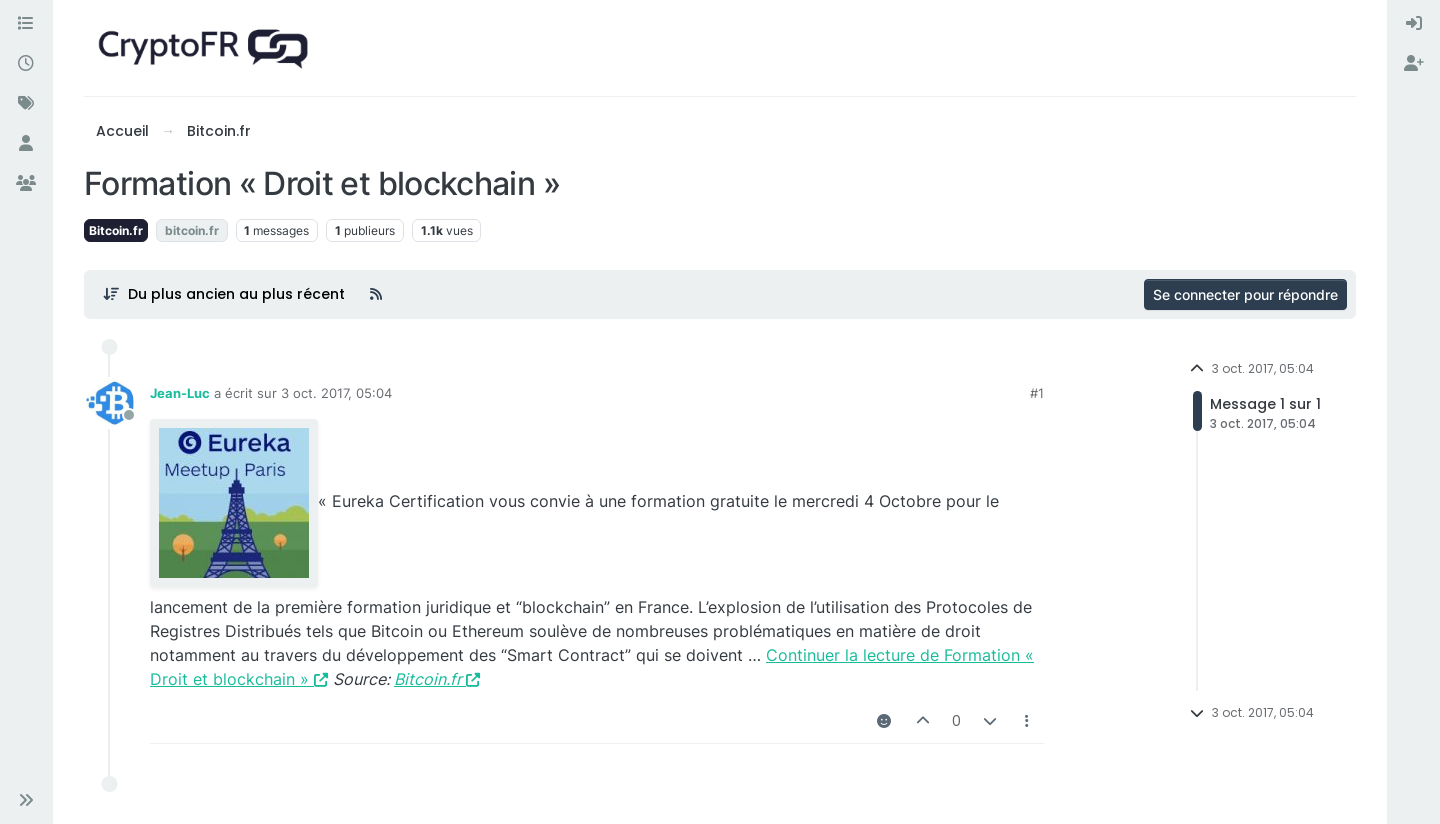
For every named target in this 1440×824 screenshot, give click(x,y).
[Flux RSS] (376, 294)
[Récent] (26, 64)
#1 (1037, 393)
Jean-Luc (180, 393)
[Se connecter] (1414, 24)
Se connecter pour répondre (1245, 294)
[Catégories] (26, 24)
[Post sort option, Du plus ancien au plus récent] (223, 294)
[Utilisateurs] (26, 144)
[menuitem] (1414, 24)
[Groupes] (26, 184)
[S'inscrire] (1414, 64)
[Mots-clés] (26, 104)
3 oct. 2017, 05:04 (336, 393)
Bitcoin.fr (116, 230)
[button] (26, 800)
